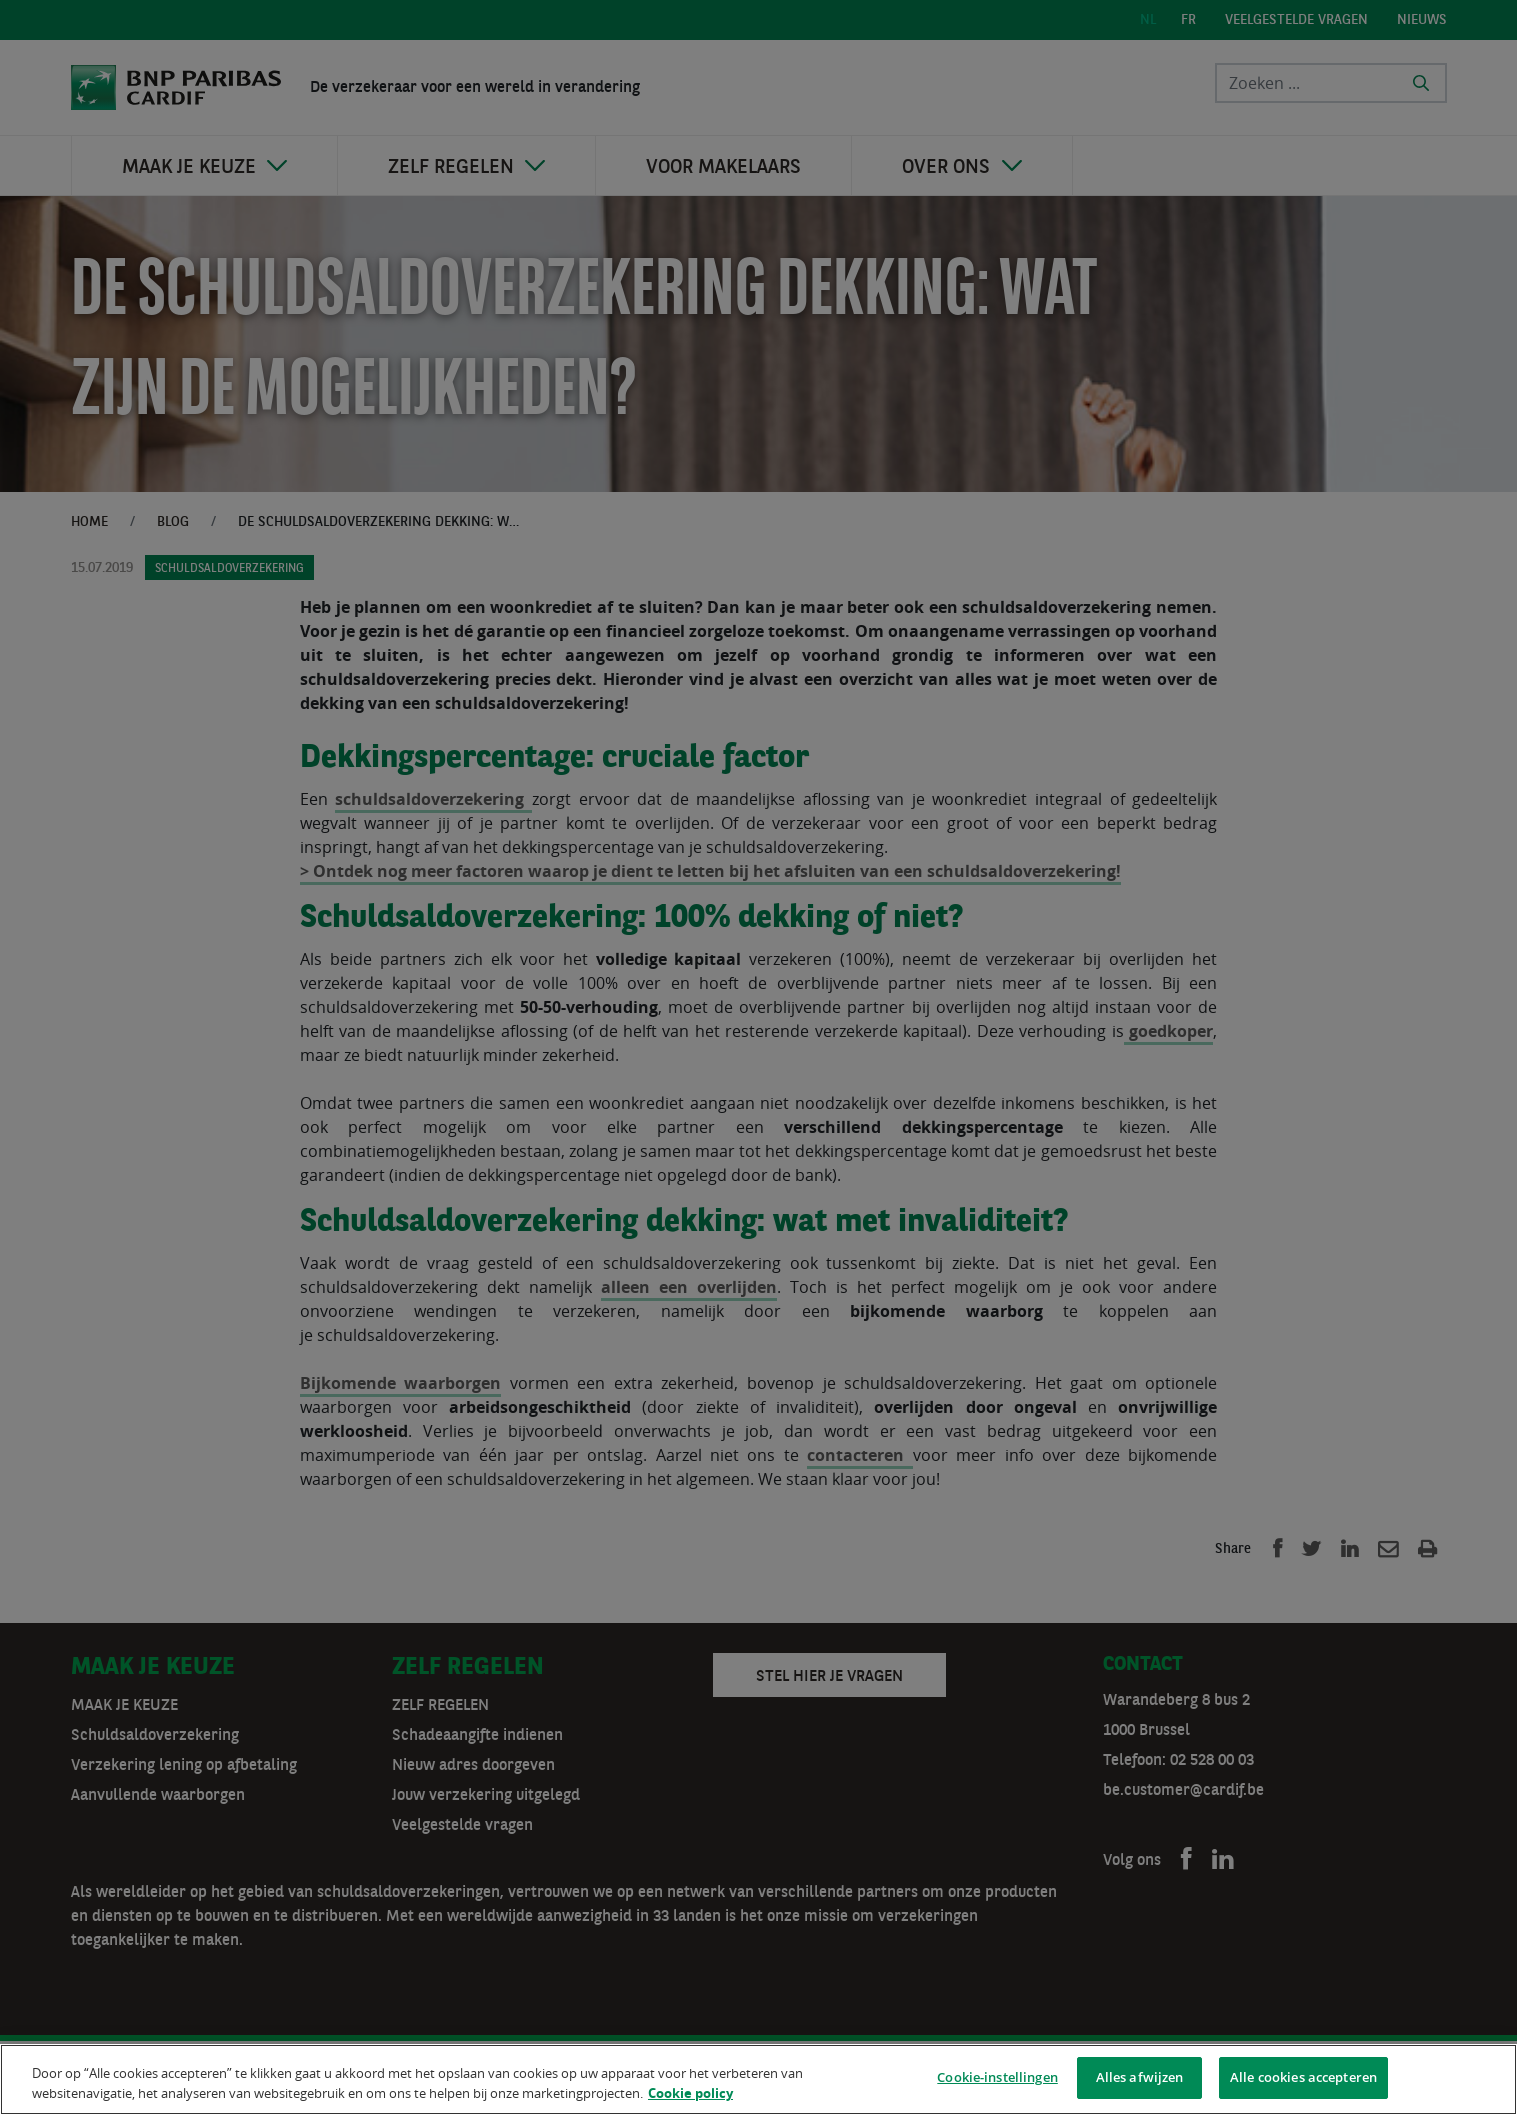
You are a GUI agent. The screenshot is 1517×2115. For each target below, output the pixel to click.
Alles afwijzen (1140, 2080)
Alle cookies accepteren (1303, 2080)
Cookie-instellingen (997, 2080)
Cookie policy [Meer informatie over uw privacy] (690, 2096)
